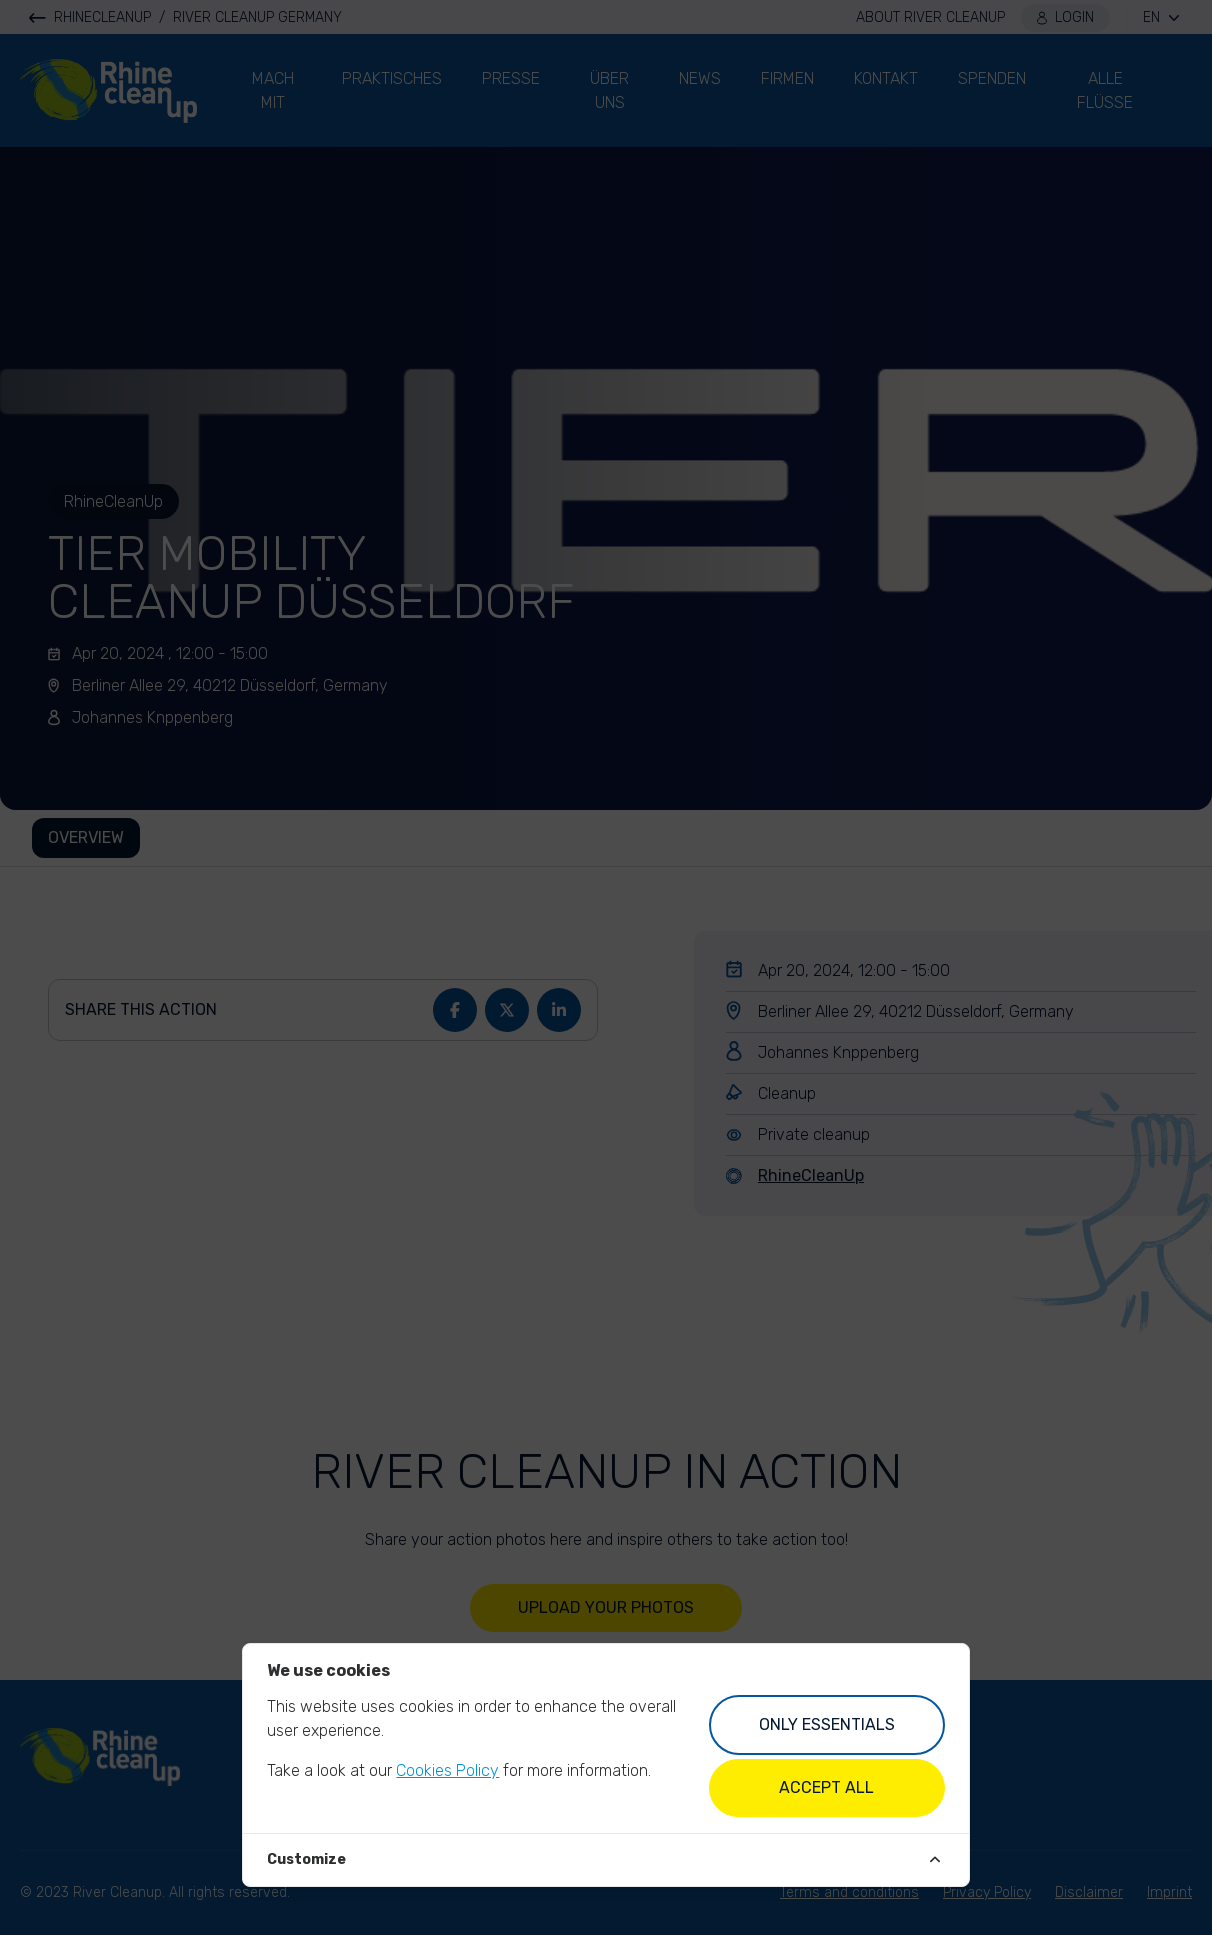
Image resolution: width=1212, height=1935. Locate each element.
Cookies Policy (447, 1770)
